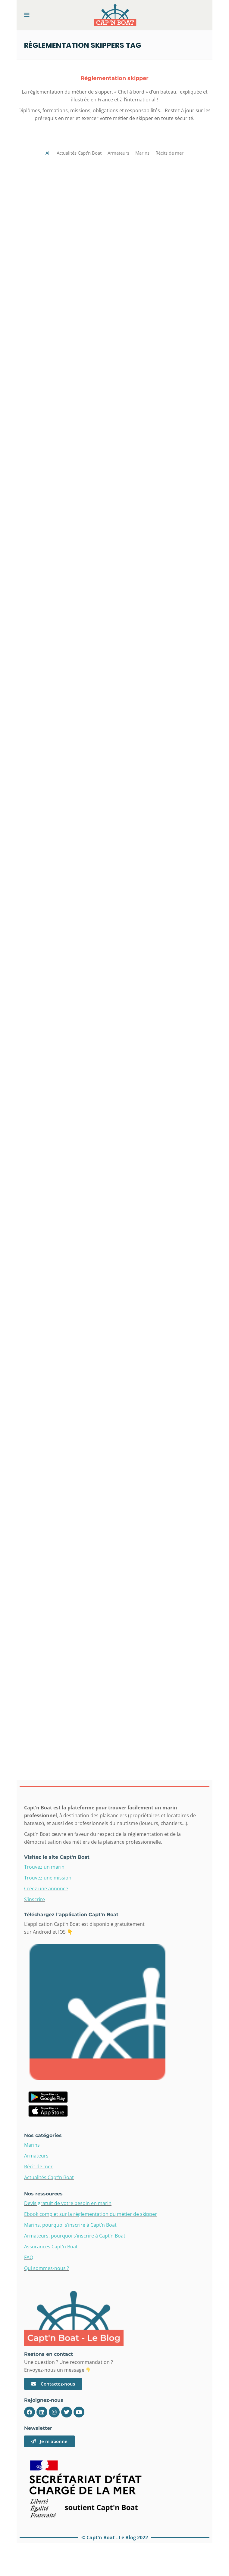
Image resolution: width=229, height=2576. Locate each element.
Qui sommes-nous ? (46, 2268)
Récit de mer (38, 2166)
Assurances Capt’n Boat (51, 2246)
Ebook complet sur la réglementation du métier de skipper (90, 2214)
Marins (32, 2145)
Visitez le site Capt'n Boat (56, 1857)
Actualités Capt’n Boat (49, 2177)
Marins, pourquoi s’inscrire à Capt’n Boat (71, 2225)
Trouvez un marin (44, 1867)
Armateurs (36, 2155)
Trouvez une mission (47, 1877)
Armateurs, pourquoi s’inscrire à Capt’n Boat (74, 2235)
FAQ (28, 2257)
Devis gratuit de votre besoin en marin (67, 2203)
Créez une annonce (46, 1888)
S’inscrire (34, 1899)
